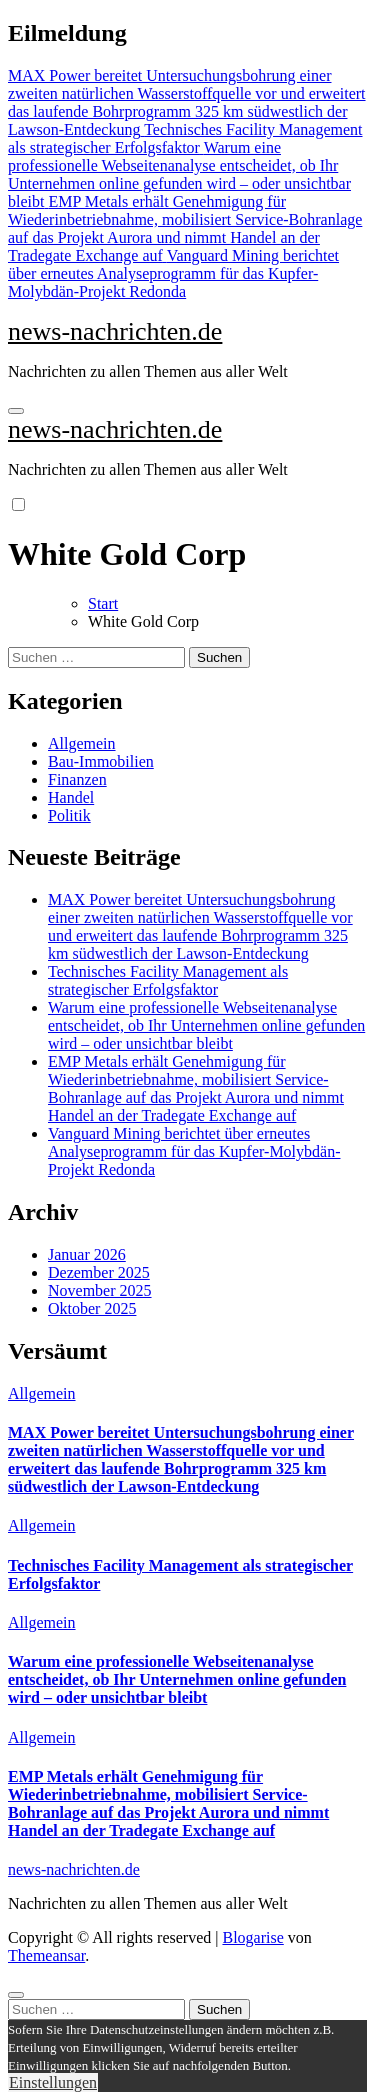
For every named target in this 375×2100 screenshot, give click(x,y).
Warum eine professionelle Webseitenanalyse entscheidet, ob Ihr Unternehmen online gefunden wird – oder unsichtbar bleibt (206, 1025)
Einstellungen (53, 2082)
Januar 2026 (87, 1254)
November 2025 (100, 1290)
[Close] (16, 1995)
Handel (71, 797)
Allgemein (82, 743)
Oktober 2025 (92, 1308)
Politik (69, 815)
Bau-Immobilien (101, 761)
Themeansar (46, 1955)
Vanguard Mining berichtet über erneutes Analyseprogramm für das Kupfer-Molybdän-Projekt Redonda (194, 1151)
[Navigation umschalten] (16, 411)
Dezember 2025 (99, 1272)
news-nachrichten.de (115, 331)
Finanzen (77, 779)
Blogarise (252, 1937)
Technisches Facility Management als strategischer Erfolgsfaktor (168, 980)
